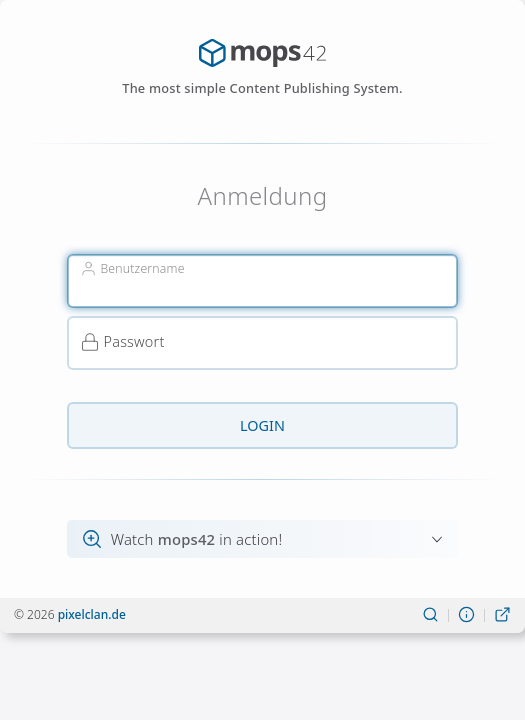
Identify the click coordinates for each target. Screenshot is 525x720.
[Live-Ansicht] (502, 615)
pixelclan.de (92, 614)
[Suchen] (430, 615)
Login (262, 425)
